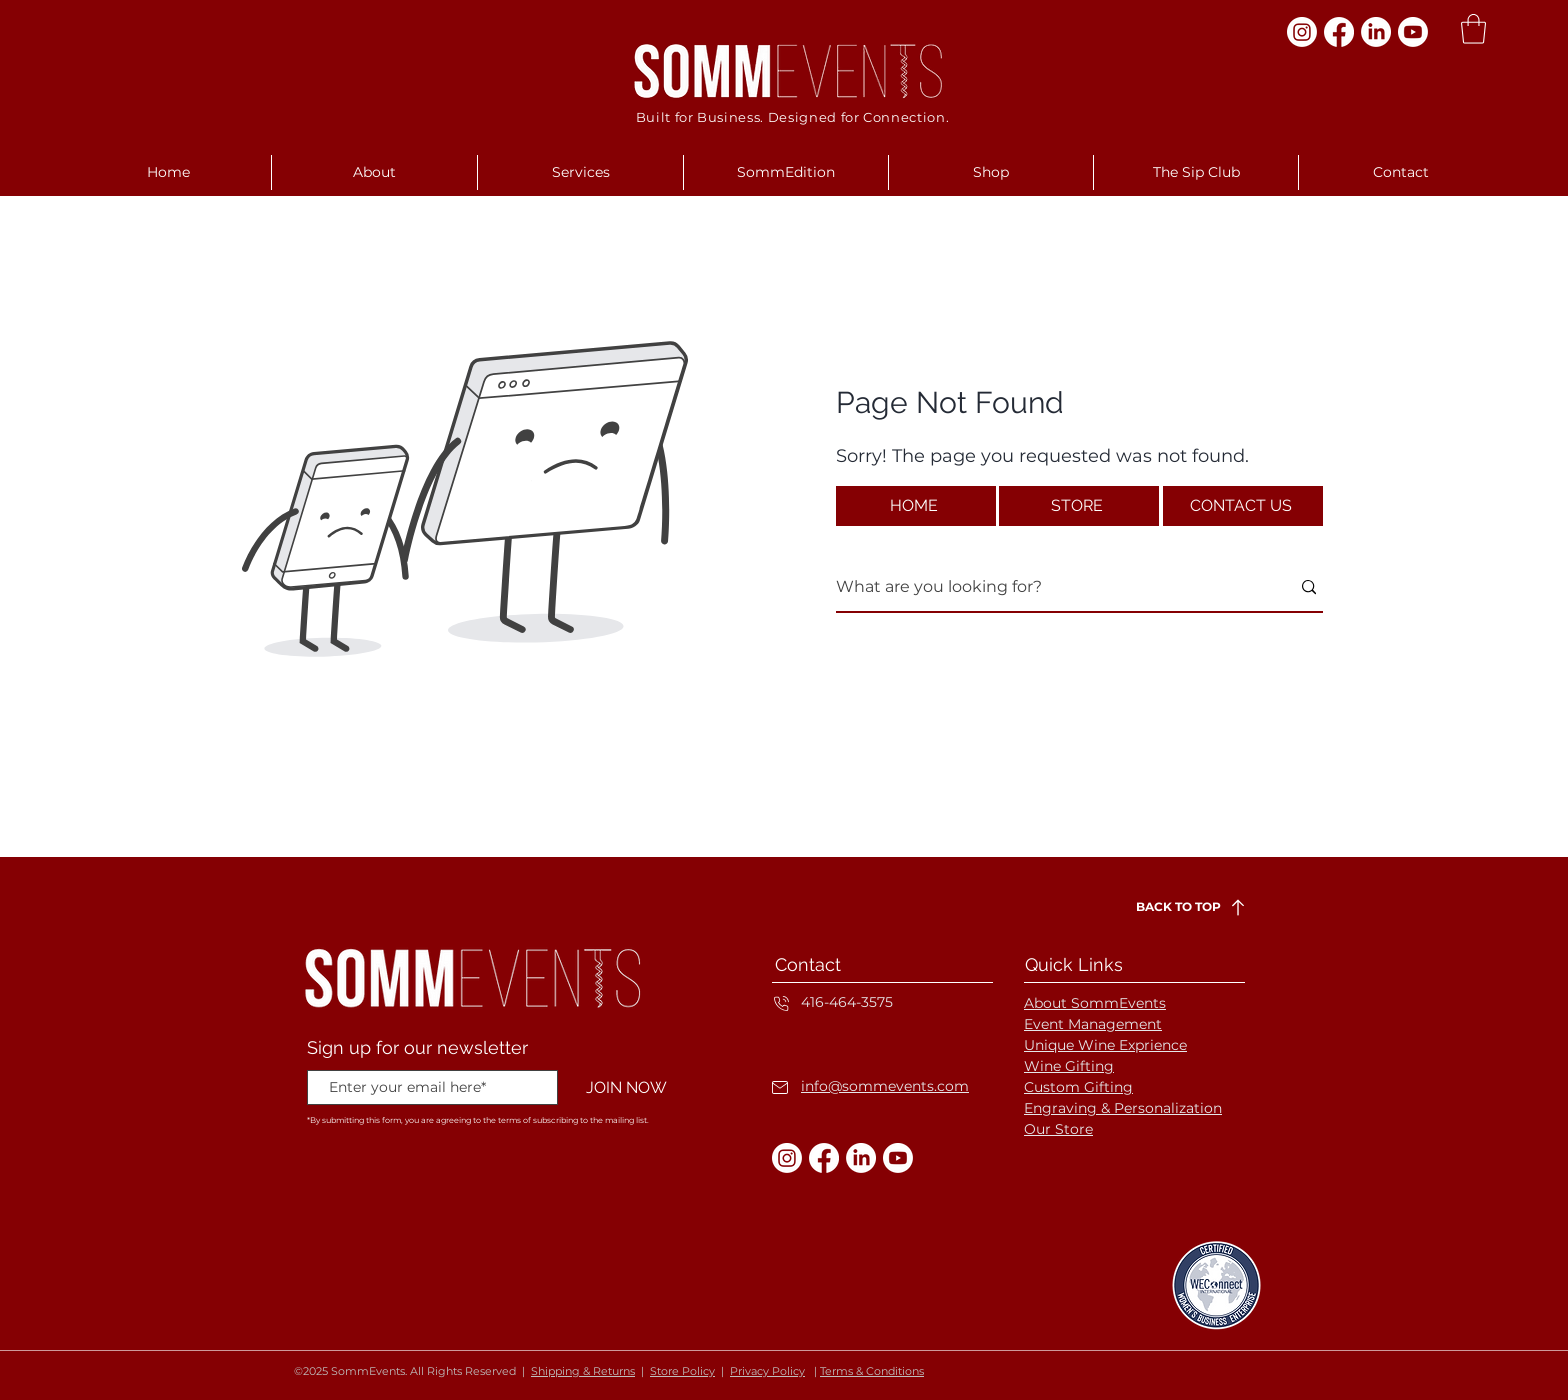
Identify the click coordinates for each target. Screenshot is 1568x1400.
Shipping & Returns (583, 1371)
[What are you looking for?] (1048, 587)
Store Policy (682, 1371)
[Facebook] (1339, 32)
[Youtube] (1413, 32)
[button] (1473, 29)
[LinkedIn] (1376, 32)
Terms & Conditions (872, 1371)
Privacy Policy (767, 1371)
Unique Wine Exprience (1105, 1045)
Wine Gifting (1069, 1066)
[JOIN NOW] (626, 1088)
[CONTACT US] (1243, 506)
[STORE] (1079, 506)
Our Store (1058, 1129)
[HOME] (916, 506)
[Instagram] (1302, 32)
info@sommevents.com (885, 1086)
